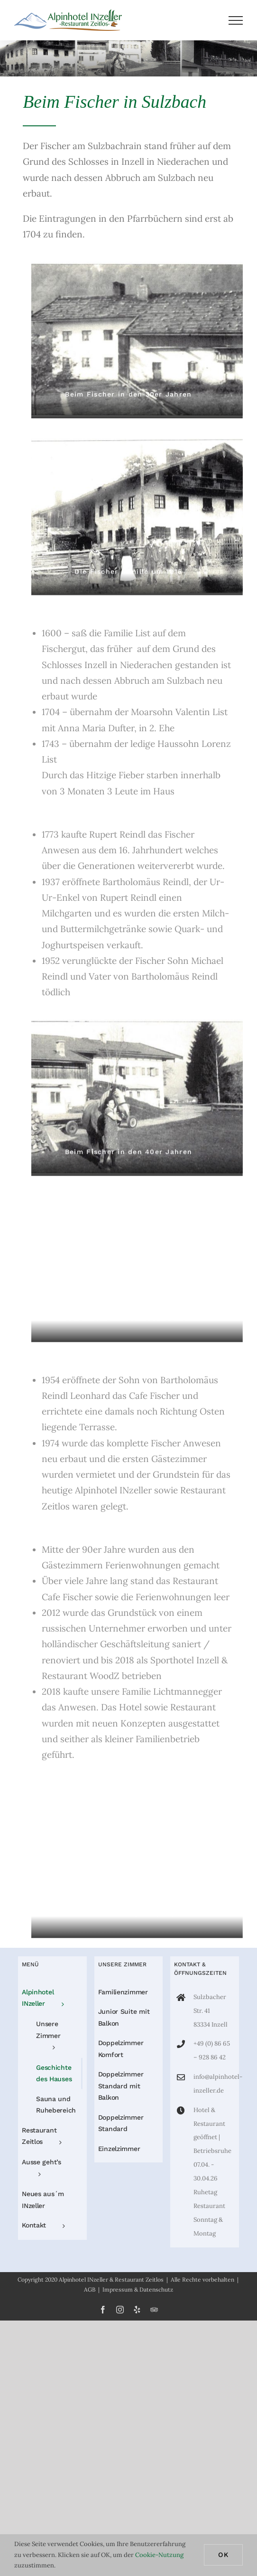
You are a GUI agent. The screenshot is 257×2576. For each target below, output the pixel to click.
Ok (223, 2554)
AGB (89, 2289)
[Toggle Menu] (236, 20)
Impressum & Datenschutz (137, 2289)
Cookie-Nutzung (159, 2555)
